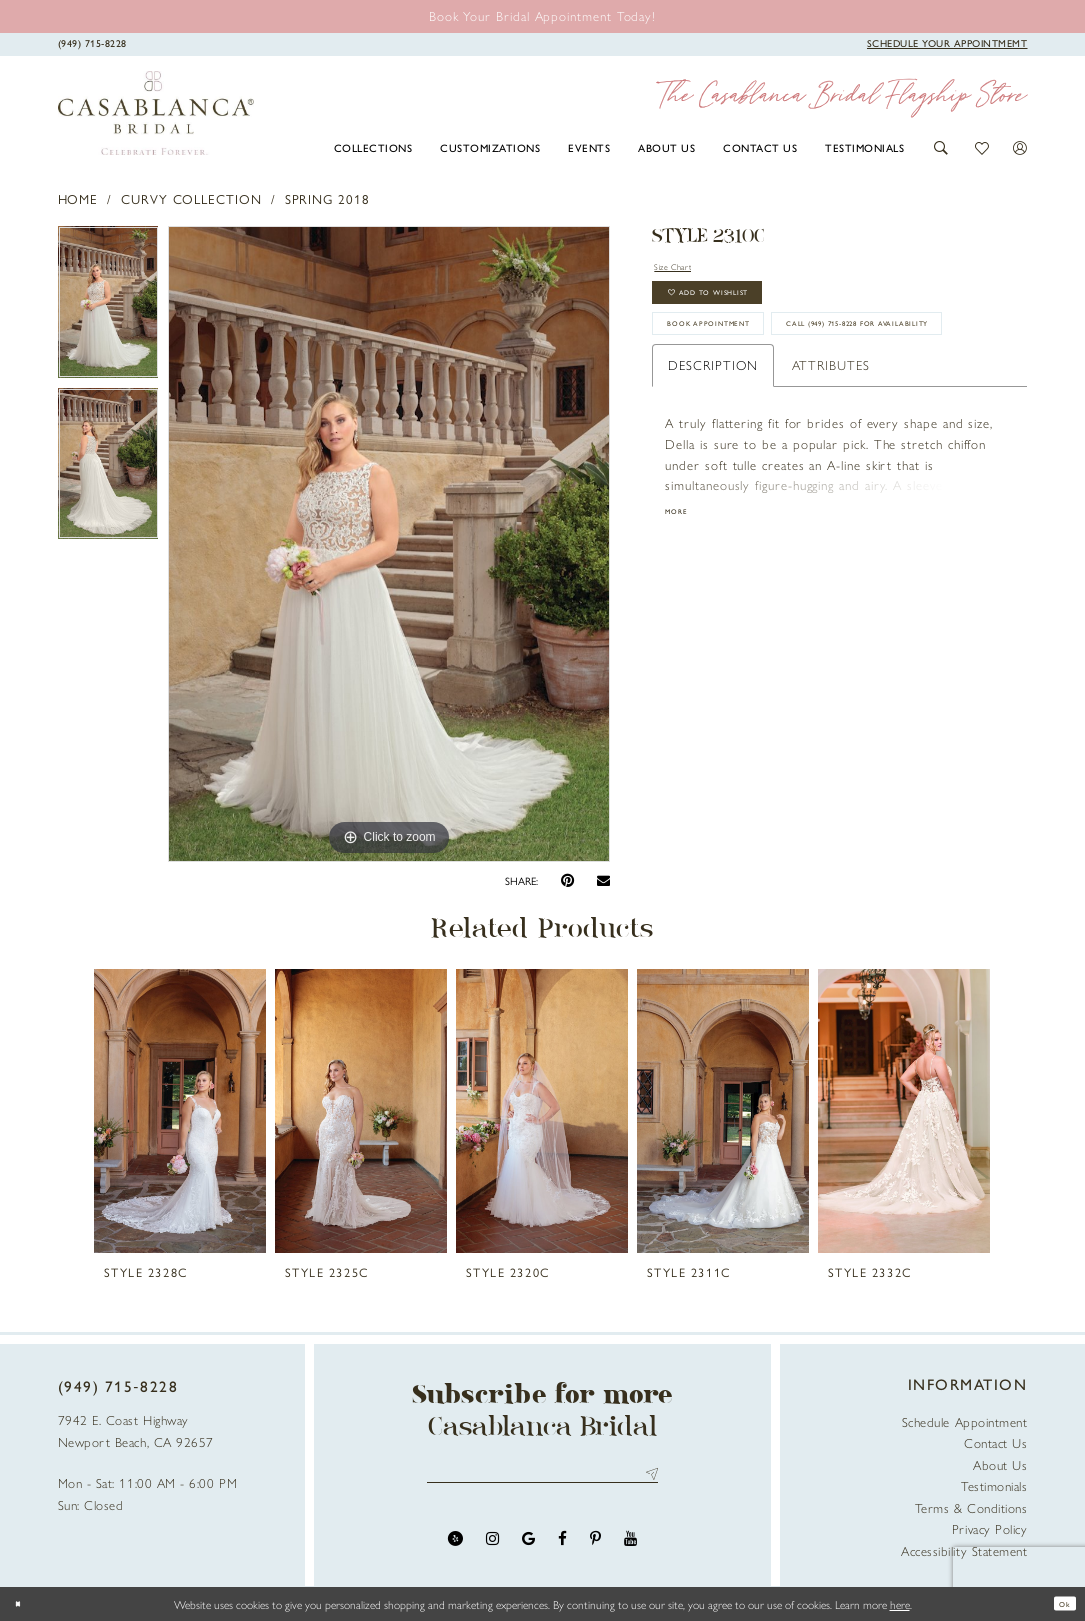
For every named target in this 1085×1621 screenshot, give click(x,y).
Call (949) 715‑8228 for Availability (788, 403)
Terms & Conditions (971, 1507)
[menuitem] (373, 147)
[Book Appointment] (947, 43)
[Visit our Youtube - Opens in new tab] (630, 1548)
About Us (1000, 1464)
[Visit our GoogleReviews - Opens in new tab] (528, 1548)
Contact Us (995, 1442)
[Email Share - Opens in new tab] (603, 881)
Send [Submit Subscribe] (648, 1479)
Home (78, 198)
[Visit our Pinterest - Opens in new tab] (595, 1548)
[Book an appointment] (542, 15)
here (900, 1604)
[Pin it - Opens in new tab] (567, 880)
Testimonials (994, 1485)
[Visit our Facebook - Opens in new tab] (562, 1548)
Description (712, 450)
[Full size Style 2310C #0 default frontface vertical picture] (389, 544)
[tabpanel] (108, 307)
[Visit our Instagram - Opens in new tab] (492, 1548)
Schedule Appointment (965, 1421)
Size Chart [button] (686, 268)
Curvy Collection (191, 198)
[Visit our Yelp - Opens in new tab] (455, 1548)
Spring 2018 (327, 198)
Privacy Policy (990, 1528)
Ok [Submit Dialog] (1059, 1604)
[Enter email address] (542, 1479)
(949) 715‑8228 (118, 1386)
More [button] (682, 600)
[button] (941, 148)
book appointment (739, 355)
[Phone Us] (92, 43)
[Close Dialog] (23, 1603)
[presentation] (180, 1111)
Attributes (831, 450)
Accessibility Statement (964, 1550)
